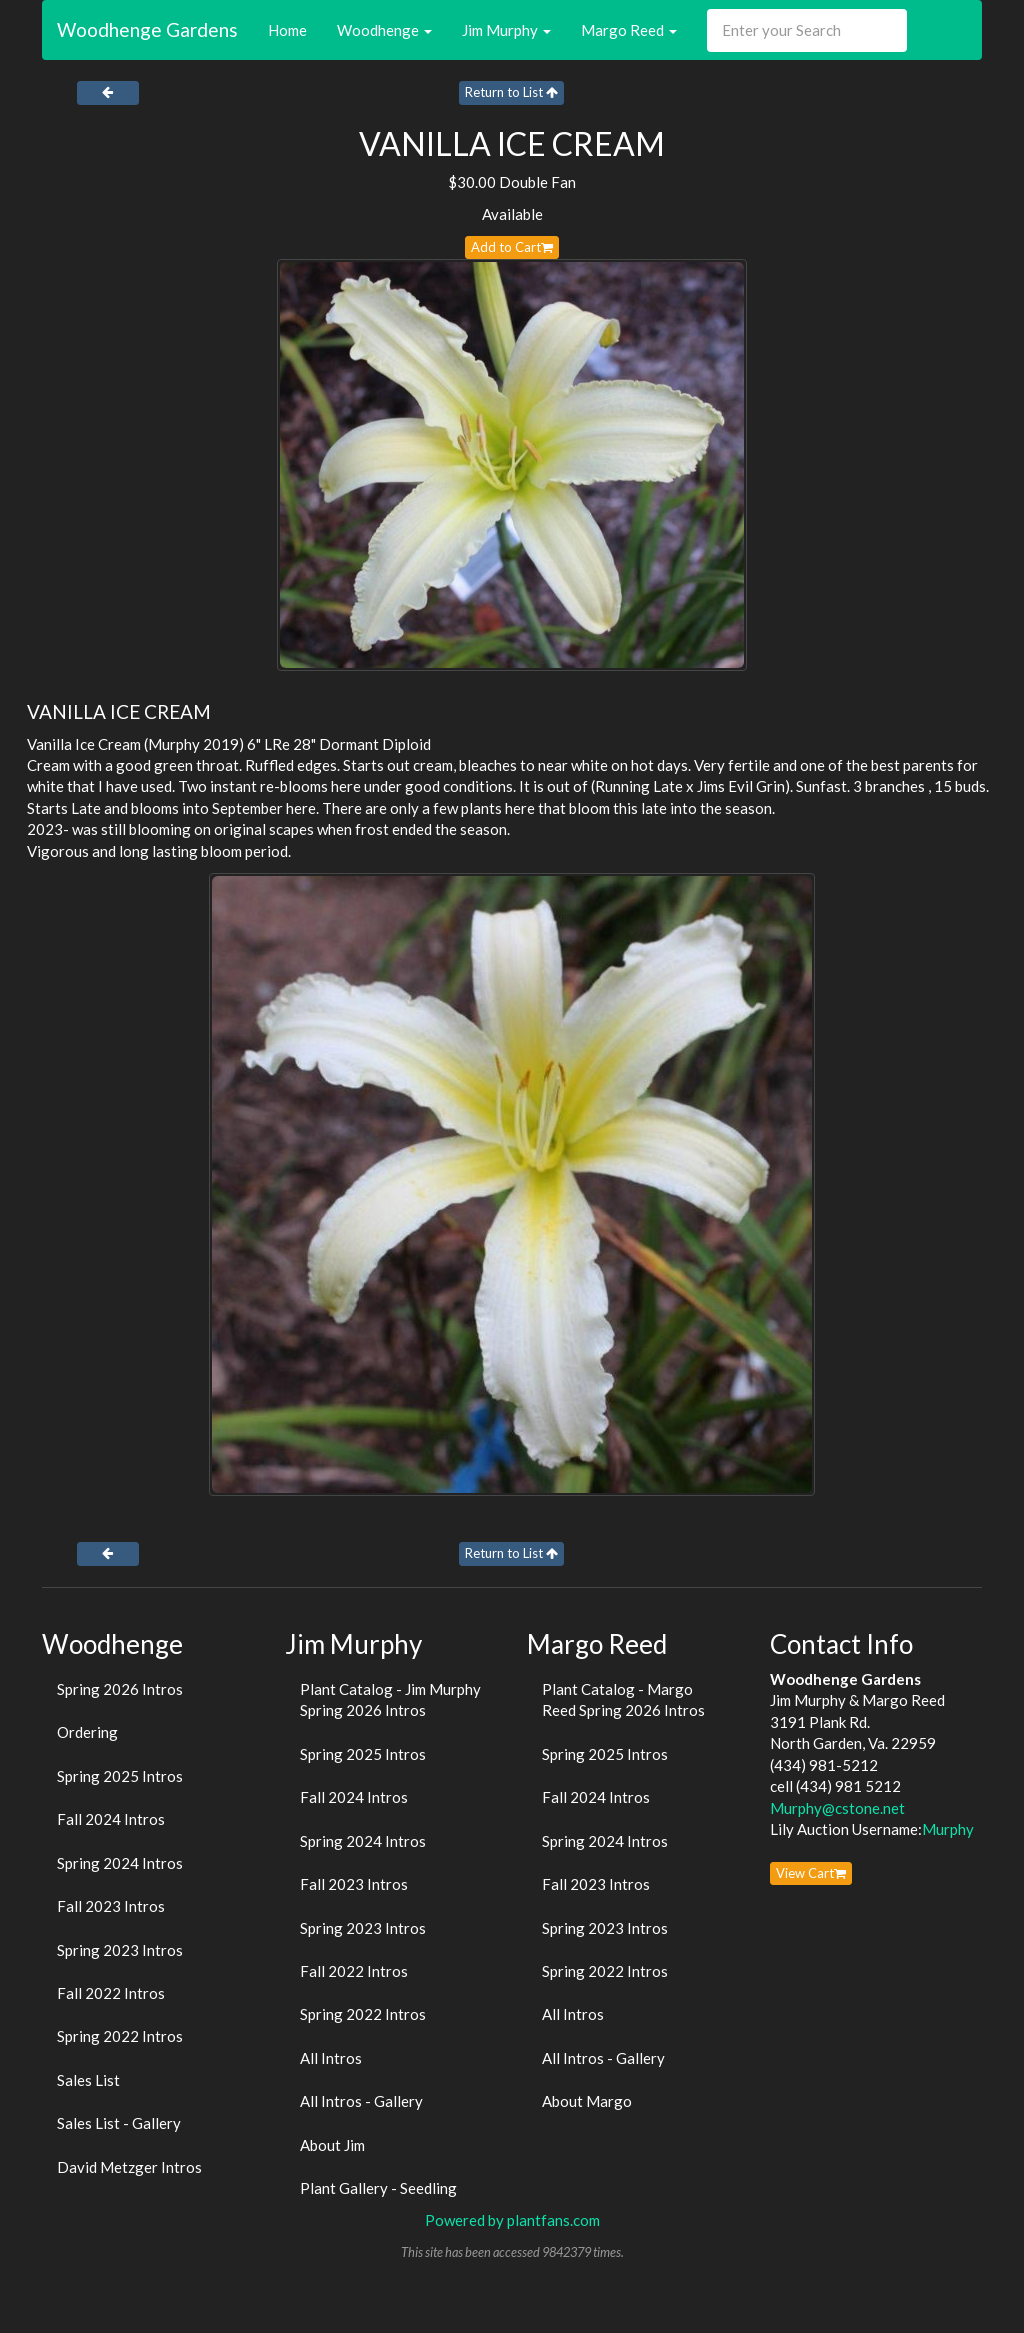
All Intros (331, 2058)
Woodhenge (384, 30)
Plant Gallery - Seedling (378, 2188)
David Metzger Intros (129, 2167)
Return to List (511, 92)
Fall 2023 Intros (111, 1906)
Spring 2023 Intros (120, 1950)
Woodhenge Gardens (147, 29)
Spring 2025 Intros (120, 1776)
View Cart (811, 1873)
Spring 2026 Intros (120, 1689)
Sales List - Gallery (119, 2123)
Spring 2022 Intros (120, 2036)
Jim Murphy (506, 30)
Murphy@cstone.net (837, 1808)
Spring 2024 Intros (120, 1863)
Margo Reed (629, 30)
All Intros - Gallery (361, 2101)
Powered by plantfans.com (512, 2220)
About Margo (587, 2101)
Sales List (88, 2080)
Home (287, 30)
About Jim (332, 2145)
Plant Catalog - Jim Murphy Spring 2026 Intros (390, 1699)
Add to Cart (512, 247)
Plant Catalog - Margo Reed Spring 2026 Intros (623, 1699)
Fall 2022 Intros (111, 1993)
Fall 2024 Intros (111, 1819)
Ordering (87, 1732)
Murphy (948, 1829)
